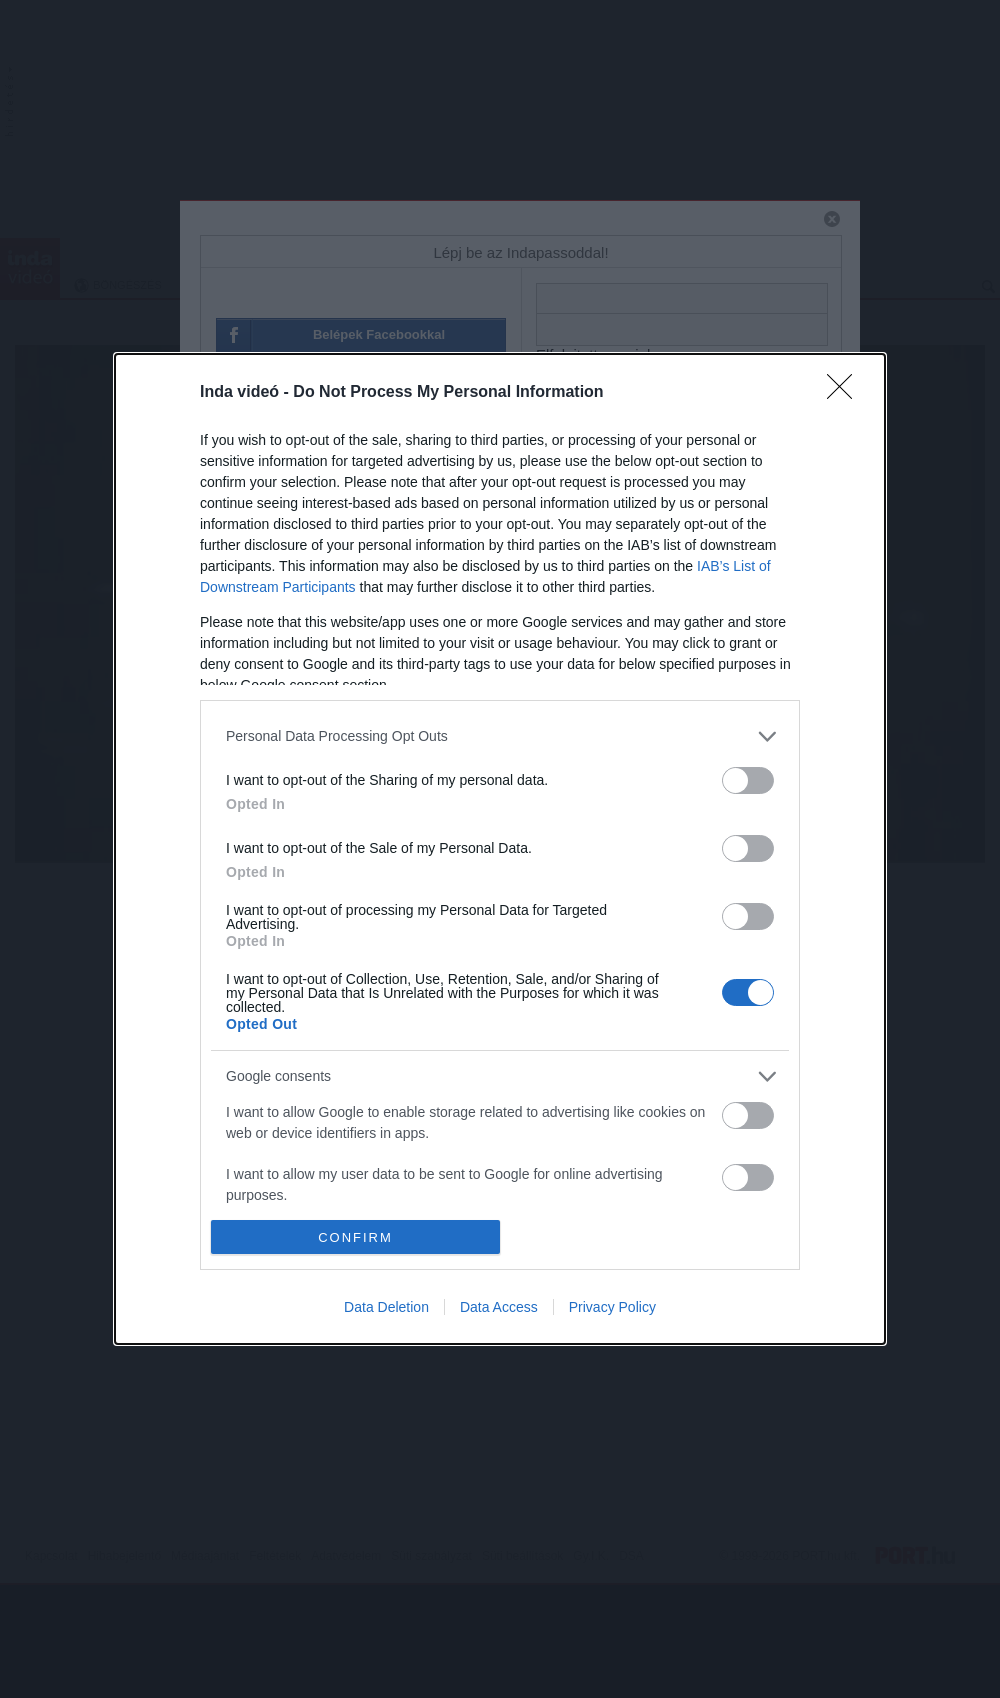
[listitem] (500, 736)
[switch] (748, 780)
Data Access (499, 1307)
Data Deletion (386, 1307)
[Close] (846, 393)
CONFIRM (355, 1237)
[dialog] (500, 849)
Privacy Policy (612, 1307)
